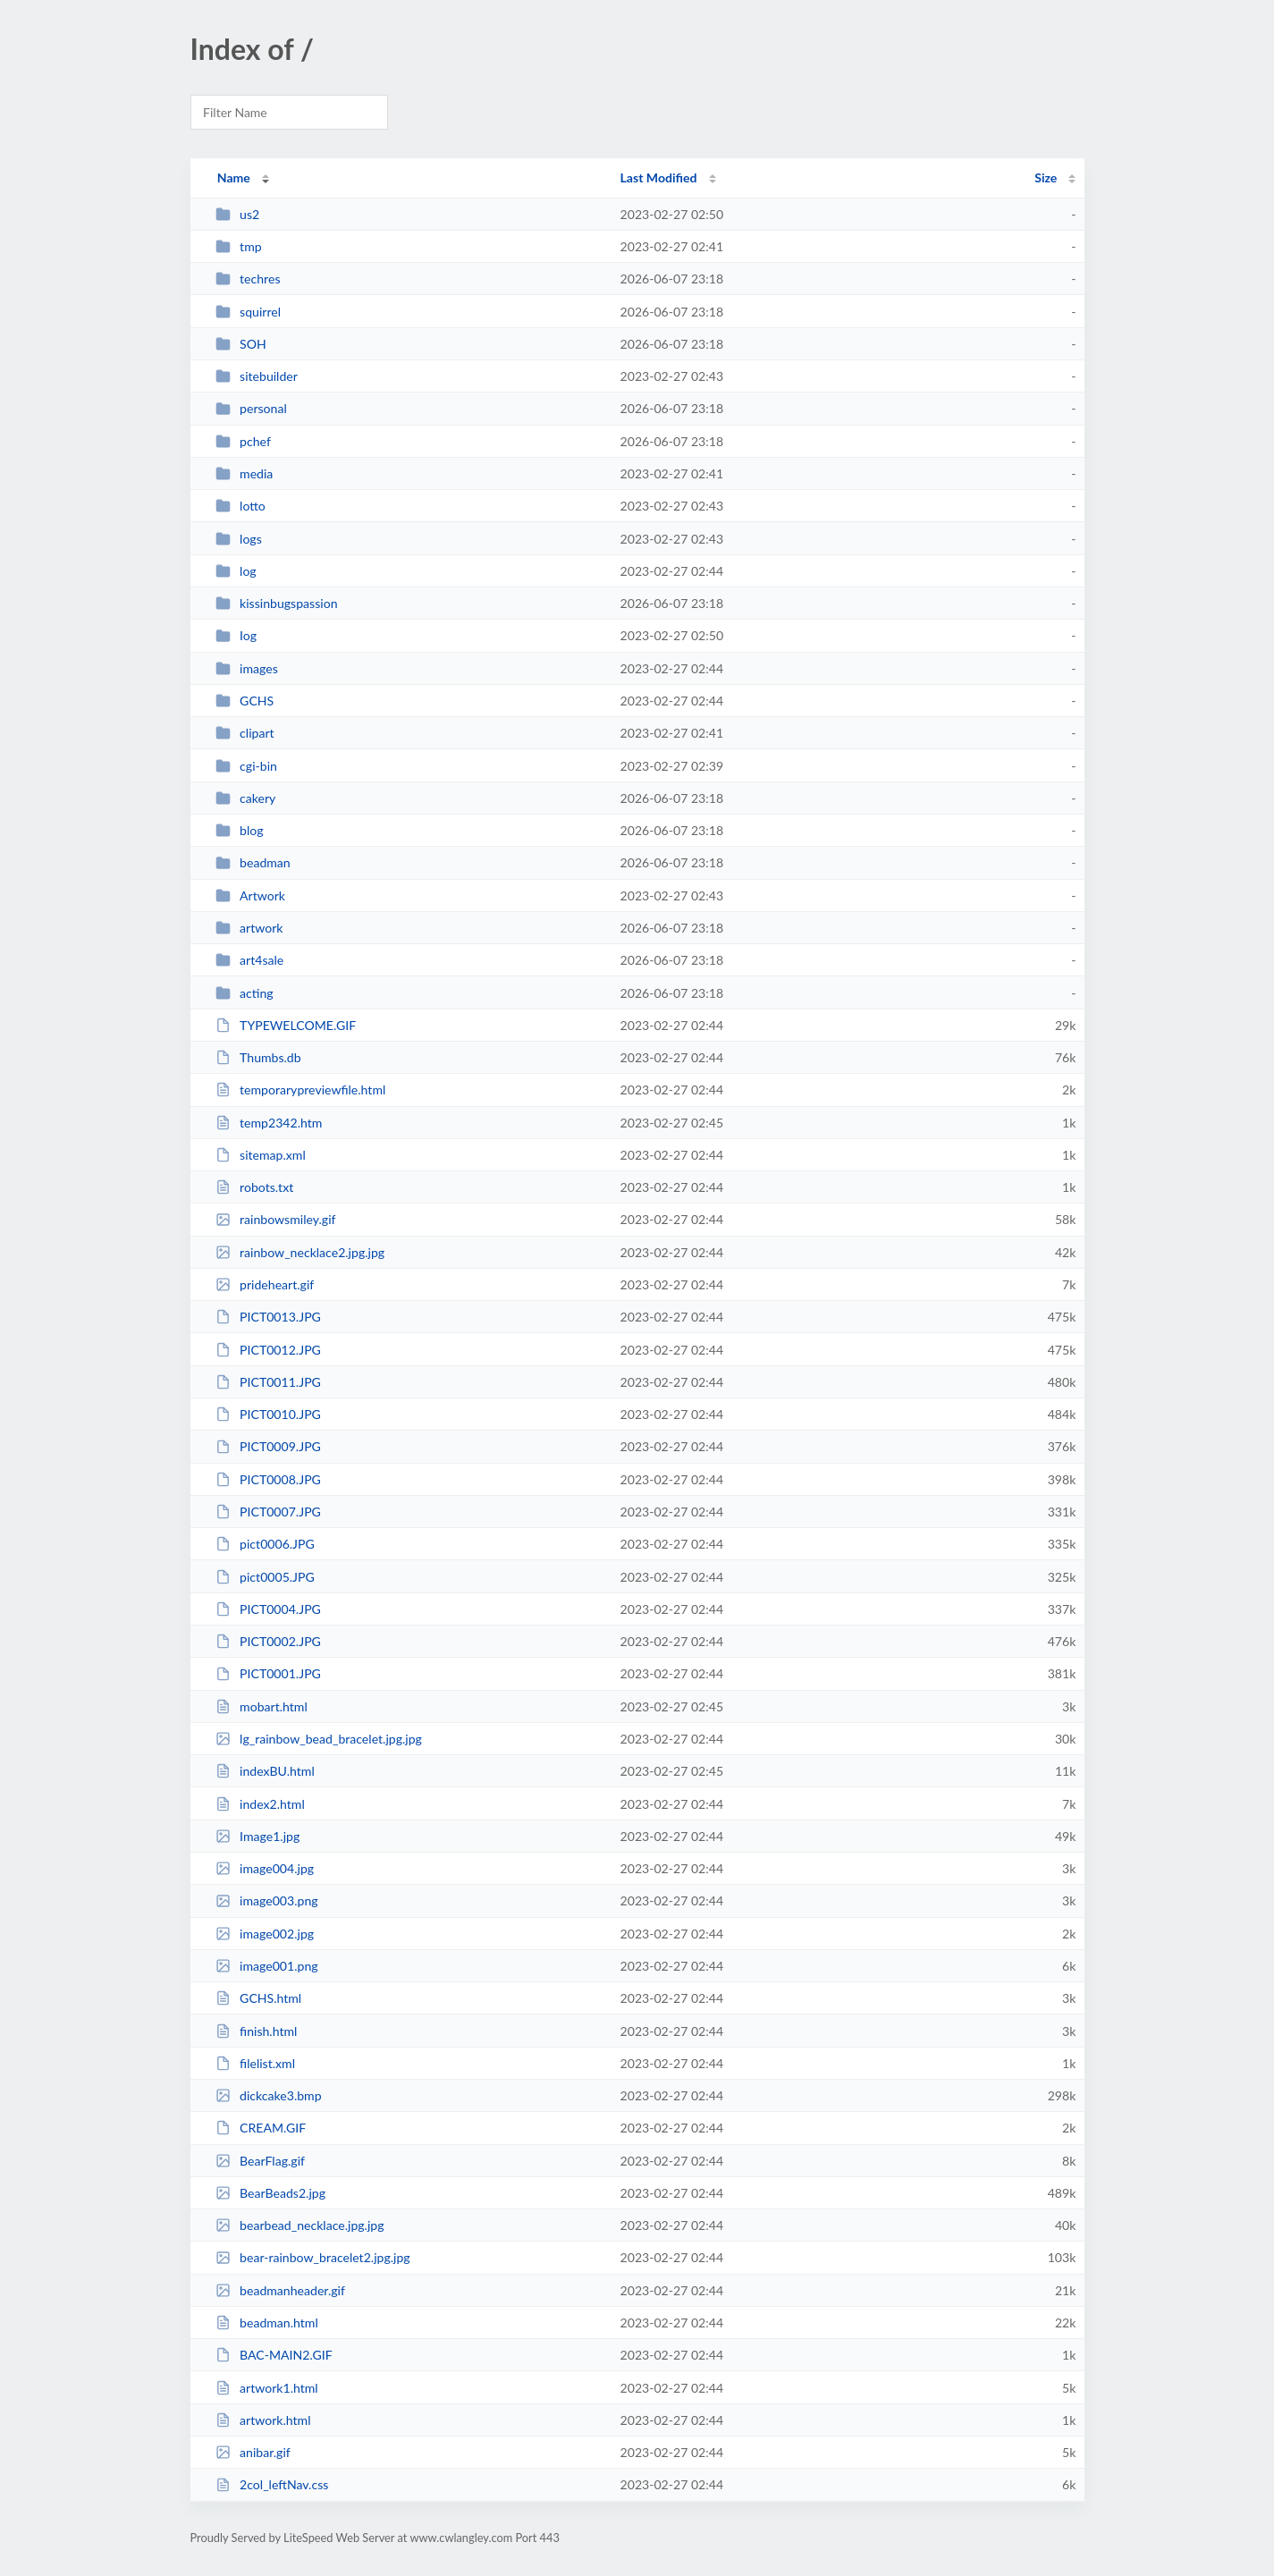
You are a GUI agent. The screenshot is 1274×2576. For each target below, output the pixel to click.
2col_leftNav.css (272, 2484)
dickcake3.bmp (268, 2095)
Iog (236, 635)
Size (1045, 177)
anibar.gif (253, 2452)
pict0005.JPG (265, 1576)
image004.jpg (264, 1868)
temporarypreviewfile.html (300, 1089)
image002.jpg (264, 1933)
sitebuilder (256, 376)
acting (244, 993)
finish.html (256, 2031)
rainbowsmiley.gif (275, 1219)
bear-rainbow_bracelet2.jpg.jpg (312, 2257)
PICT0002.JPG (268, 1641)
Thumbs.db (258, 1057)
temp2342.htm (269, 1122)
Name (233, 177)
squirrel (248, 311)
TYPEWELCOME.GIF (285, 1025)
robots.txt (254, 1187)
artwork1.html (266, 2387)
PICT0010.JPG (268, 1414)
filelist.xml (255, 2063)
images (246, 668)
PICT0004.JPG (268, 1609)
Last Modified (658, 177)
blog (239, 830)
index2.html (260, 1804)
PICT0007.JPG (268, 1511)
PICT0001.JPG (268, 1673)
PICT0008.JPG (268, 1479)
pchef (243, 441)
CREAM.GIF (261, 2127)
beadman (253, 862)
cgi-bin (246, 765)
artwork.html (263, 2420)
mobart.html (261, 1706)
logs (238, 538)
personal (251, 408)
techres (248, 278)
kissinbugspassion (276, 603)
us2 (237, 214)
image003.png (266, 1900)
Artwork (250, 895)
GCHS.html (258, 1998)
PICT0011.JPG (268, 1381)
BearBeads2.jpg (270, 2192)
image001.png (266, 1965)
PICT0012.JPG (268, 1349)
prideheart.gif (265, 1284)
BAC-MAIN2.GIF (274, 2354)
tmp (238, 246)
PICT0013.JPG (268, 1316)
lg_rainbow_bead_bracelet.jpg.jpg (318, 1738)
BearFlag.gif (260, 2160)
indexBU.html (265, 1770)
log (236, 571)
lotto (240, 505)
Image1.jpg (257, 1836)
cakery (245, 798)
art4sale (249, 959)
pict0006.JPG (265, 1543)
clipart (244, 732)
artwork (249, 927)
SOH (240, 343)
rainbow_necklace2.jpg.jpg (299, 1252)
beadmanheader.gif (280, 2290)
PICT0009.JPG (268, 1446)
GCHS (244, 700)
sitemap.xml (260, 1154)
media (244, 473)
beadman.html (266, 2322)
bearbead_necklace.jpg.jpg (299, 2225)
